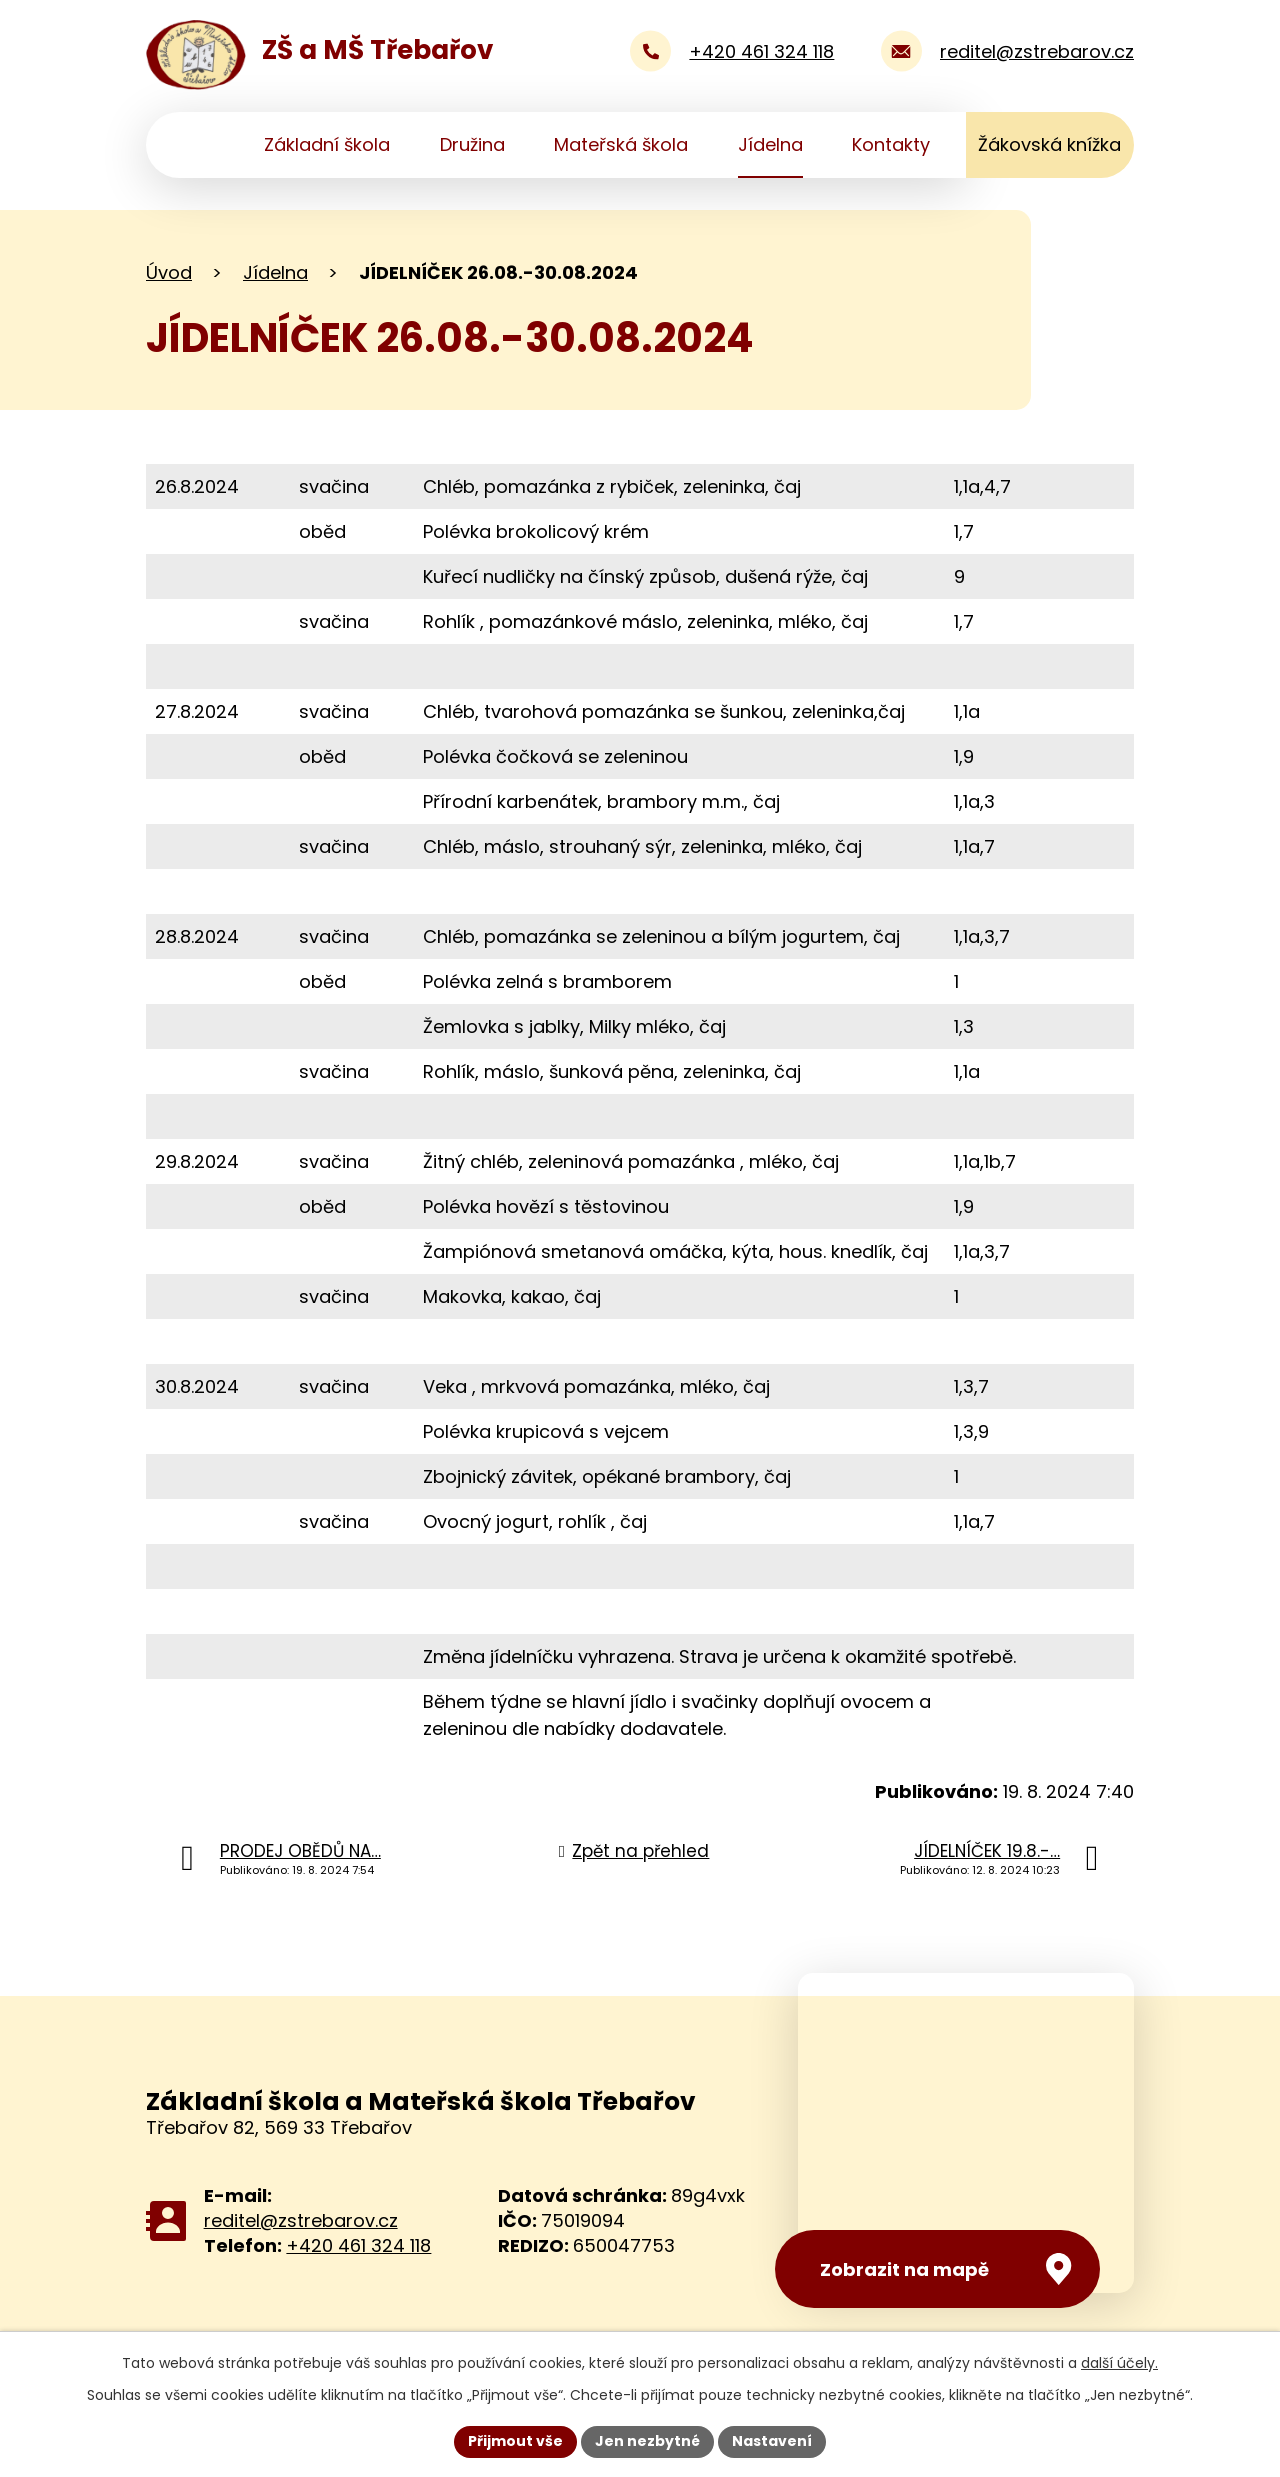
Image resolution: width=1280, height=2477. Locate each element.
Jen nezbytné (647, 2441)
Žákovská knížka (1049, 144)
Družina (472, 144)
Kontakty (891, 144)
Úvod (198, 145)
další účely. (1119, 2363)
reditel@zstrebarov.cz (301, 2220)
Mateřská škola (621, 144)
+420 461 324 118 (358, 2245)
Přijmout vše (515, 2441)
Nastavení (772, 2441)
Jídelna (770, 144)
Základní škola (327, 144)
